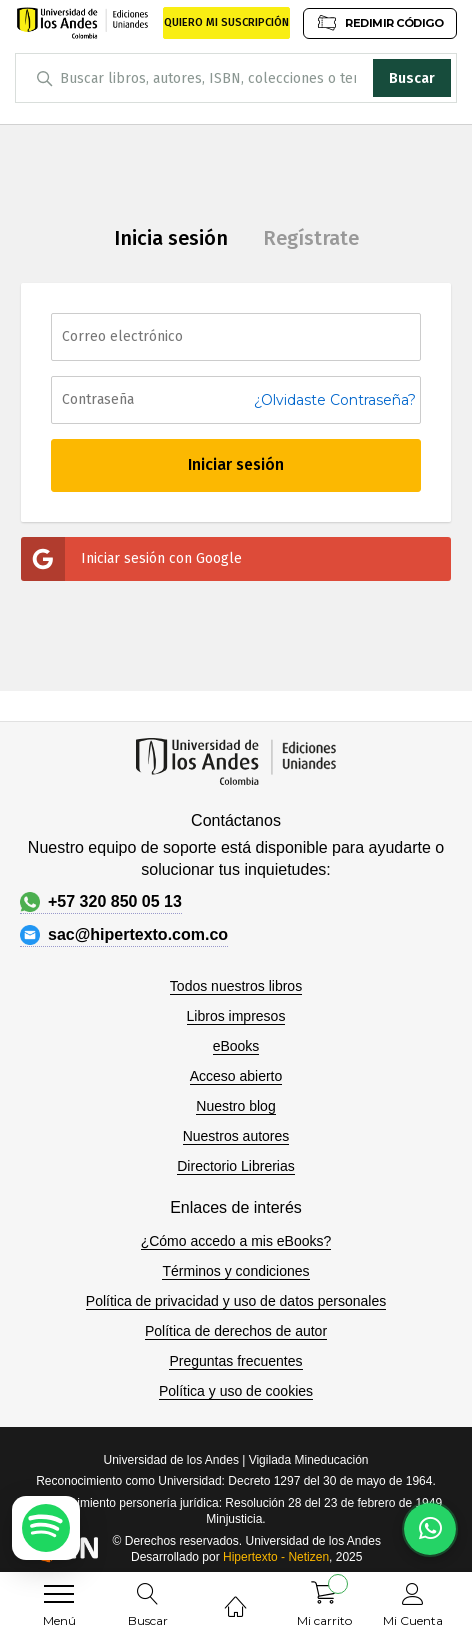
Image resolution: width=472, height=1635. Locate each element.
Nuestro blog (235, 1106)
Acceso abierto (236, 1076)
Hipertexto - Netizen (276, 1557)
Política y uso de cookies (236, 1391)
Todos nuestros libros (236, 986)
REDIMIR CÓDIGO (380, 22)
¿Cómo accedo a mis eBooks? (236, 1241)
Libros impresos (236, 1016)
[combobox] (236, 78)
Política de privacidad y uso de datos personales (236, 1301)
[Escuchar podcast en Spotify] (46, 1528)
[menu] (59, 1594)
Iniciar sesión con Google (131, 559)
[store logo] (82, 23)
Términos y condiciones (235, 1271)
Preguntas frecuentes (235, 1361)
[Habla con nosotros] (430, 1529)
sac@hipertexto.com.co (124, 935)
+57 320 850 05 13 (101, 902)
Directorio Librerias (235, 1166)
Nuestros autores (236, 1136)
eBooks (236, 1046)
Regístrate (311, 238)
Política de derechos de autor (236, 1331)
